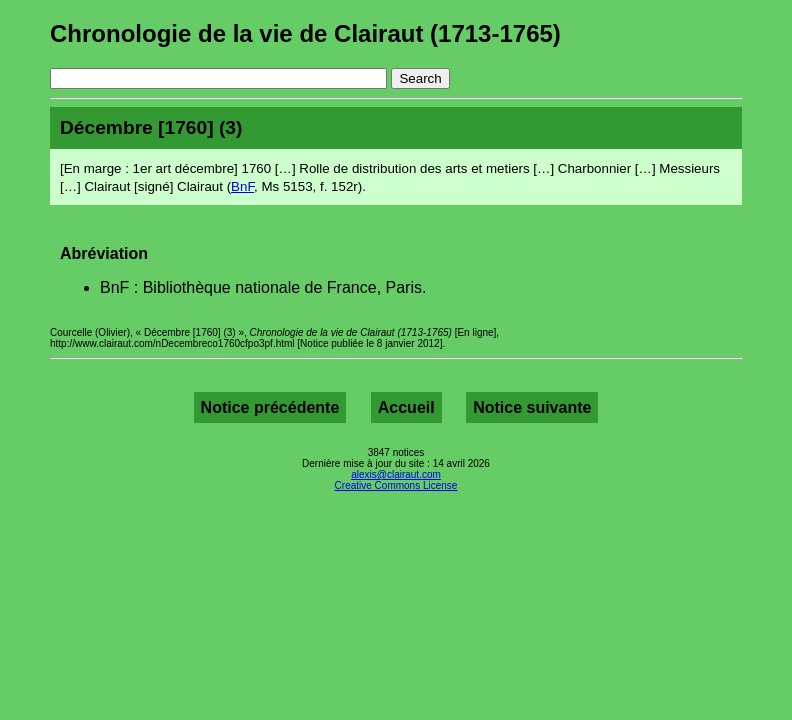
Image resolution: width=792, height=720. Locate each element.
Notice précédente (270, 407)
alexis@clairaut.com (396, 474)
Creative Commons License (396, 485)
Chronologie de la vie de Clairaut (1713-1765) (305, 33)
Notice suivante (532, 407)
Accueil (406, 407)
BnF (242, 186)
